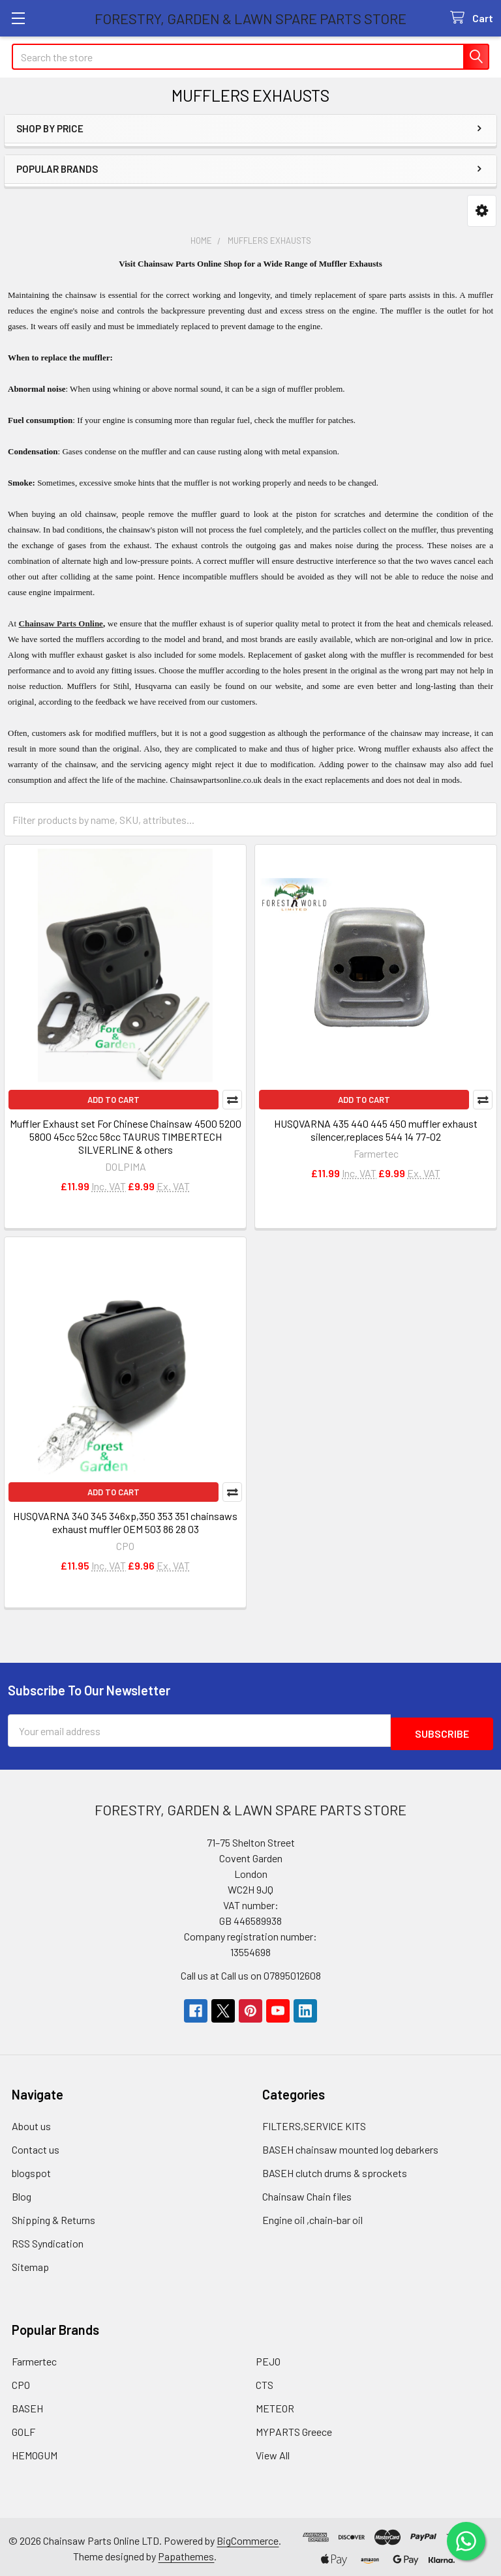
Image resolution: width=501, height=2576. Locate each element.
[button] (481, 211)
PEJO (268, 2358)
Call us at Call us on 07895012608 (251, 1972)
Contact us (35, 2146)
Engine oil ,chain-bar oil (312, 2216)
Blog (21, 2193)
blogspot (31, 2169)
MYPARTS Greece (294, 2428)
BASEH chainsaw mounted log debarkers (350, 2146)
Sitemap (30, 2263)
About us (31, 2122)
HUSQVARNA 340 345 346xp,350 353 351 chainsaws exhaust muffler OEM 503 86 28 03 (125, 1522)
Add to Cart (113, 1099)
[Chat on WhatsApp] (465, 2540)
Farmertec (34, 2358)
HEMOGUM (34, 2452)
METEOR (275, 2405)
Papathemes (186, 2553)
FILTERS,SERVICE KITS (314, 2122)
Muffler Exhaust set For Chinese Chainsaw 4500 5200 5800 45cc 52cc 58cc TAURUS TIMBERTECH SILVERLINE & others (125, 1136)
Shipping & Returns (53, 2216)
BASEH (27, 2405)
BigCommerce (248, 2537)
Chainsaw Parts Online (61, 623)
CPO (21, 2381)
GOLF (23, 2428)
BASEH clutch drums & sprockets (334, 2169)
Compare (232, 1099)
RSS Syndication (48, 2240)
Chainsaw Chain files (307, 2193)
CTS (264, 2381)
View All (273, 2452)
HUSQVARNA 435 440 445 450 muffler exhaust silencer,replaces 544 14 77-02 (376, 1130)
